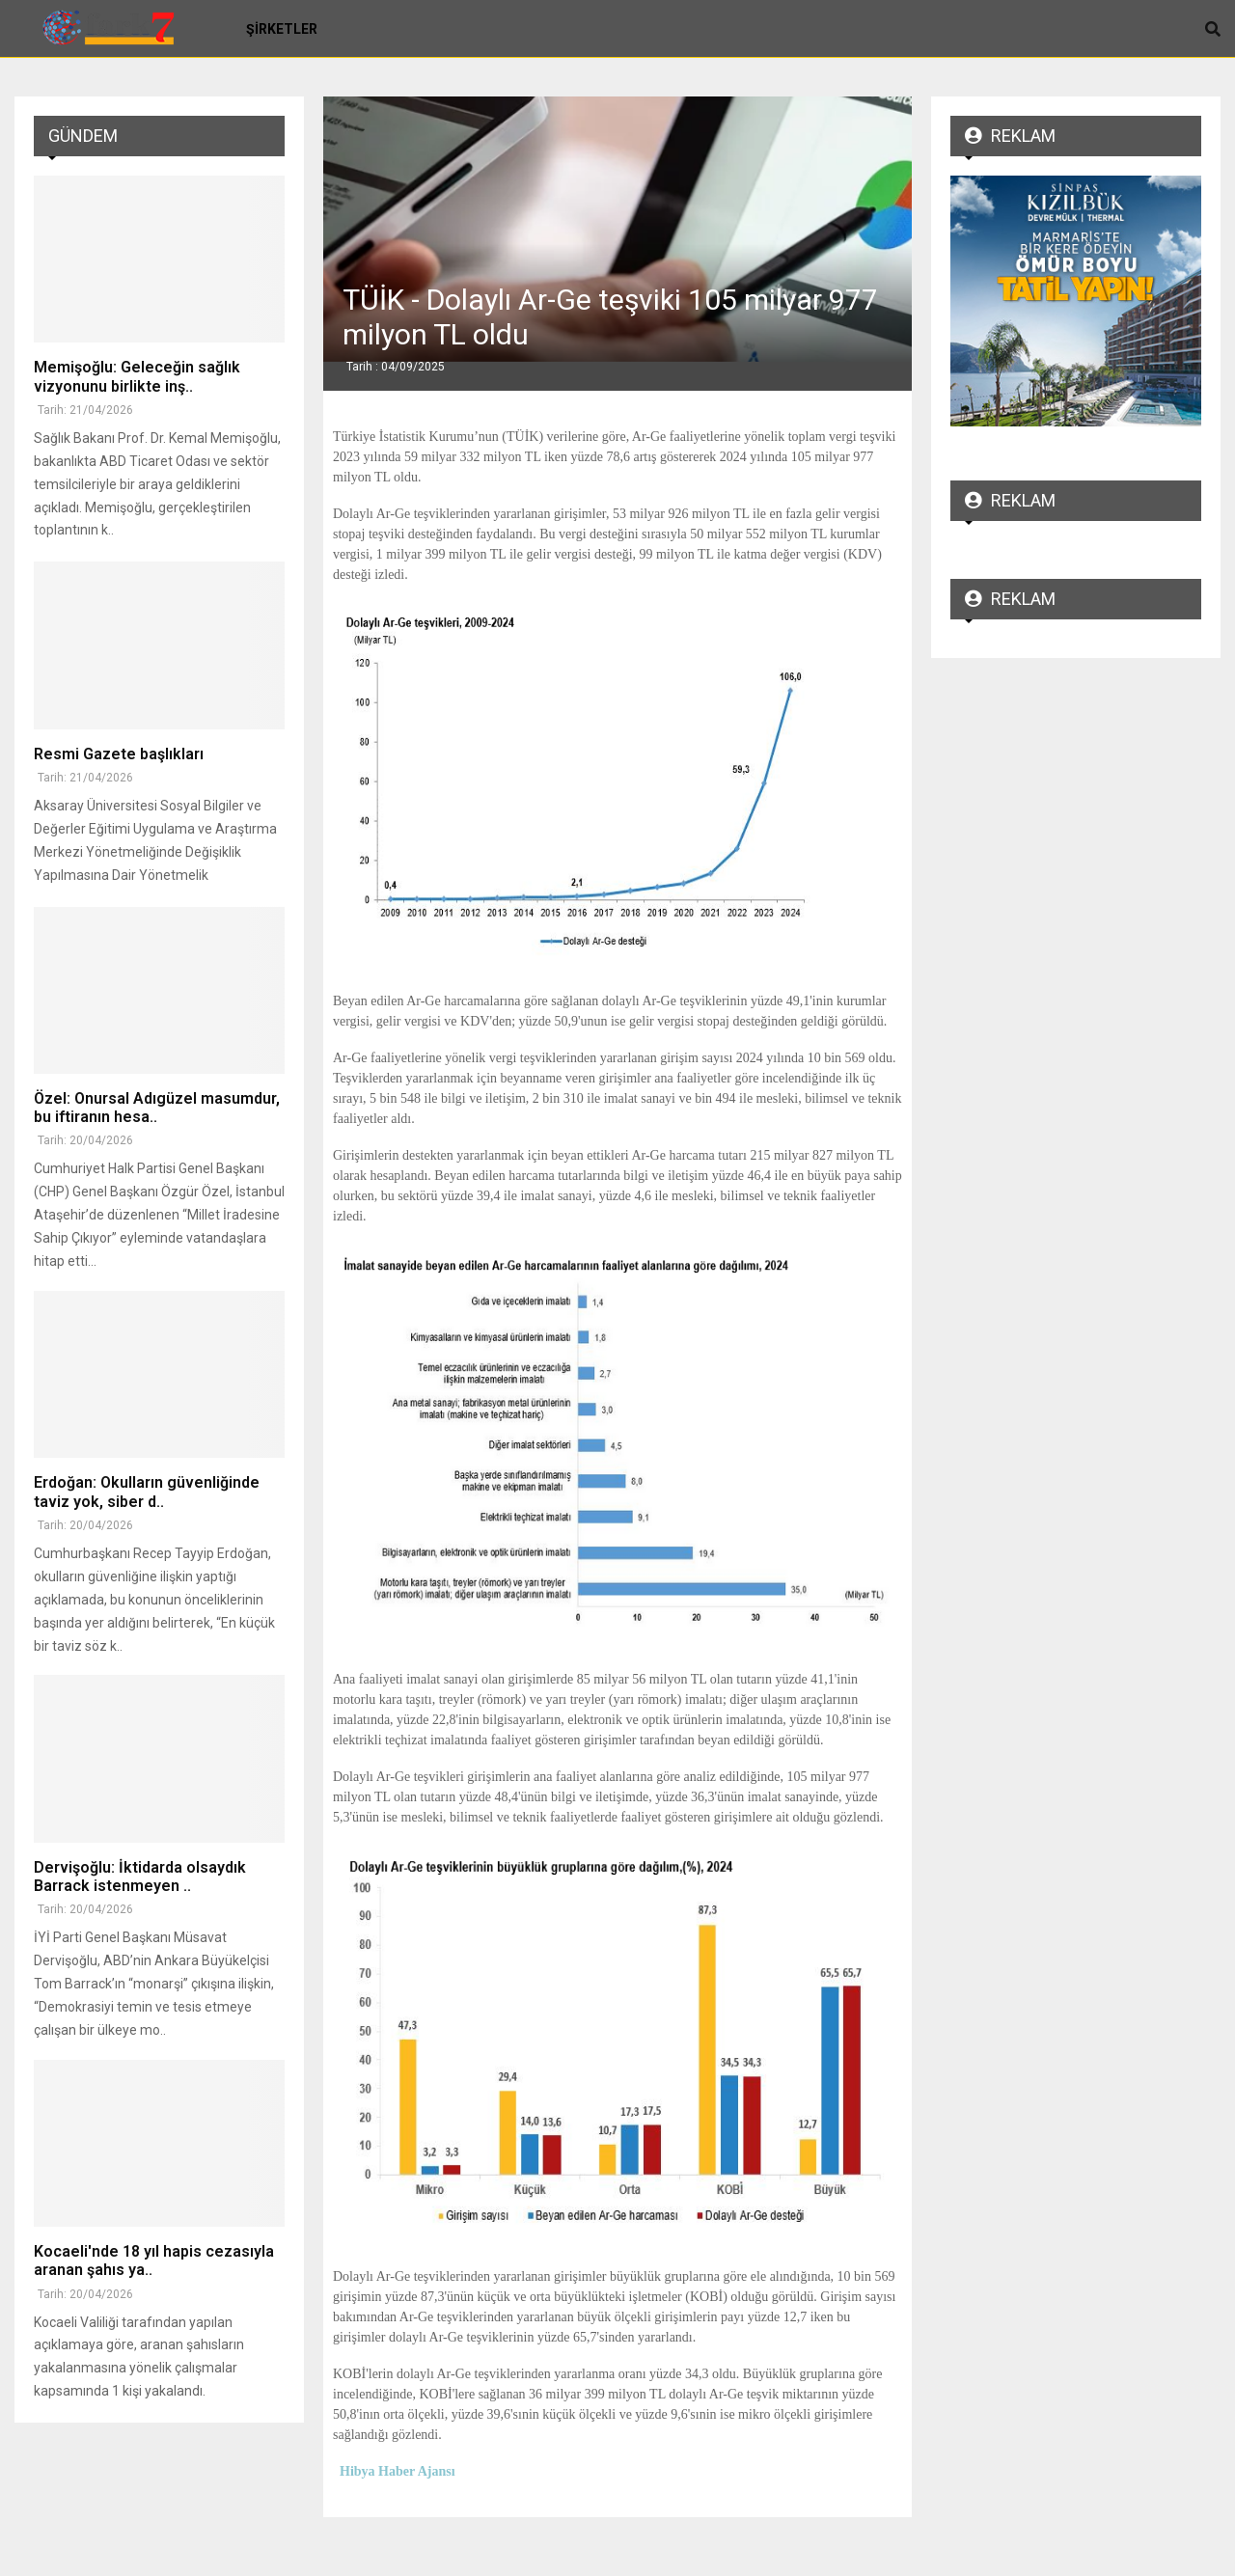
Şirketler (281, 29)
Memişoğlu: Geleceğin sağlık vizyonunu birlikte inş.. (137, 376)
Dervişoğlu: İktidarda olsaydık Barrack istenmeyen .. (140, 1876)
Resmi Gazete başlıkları (119, 754)
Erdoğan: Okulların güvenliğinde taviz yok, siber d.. (147, 1491)
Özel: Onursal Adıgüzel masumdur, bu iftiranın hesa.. (157, 1107)
